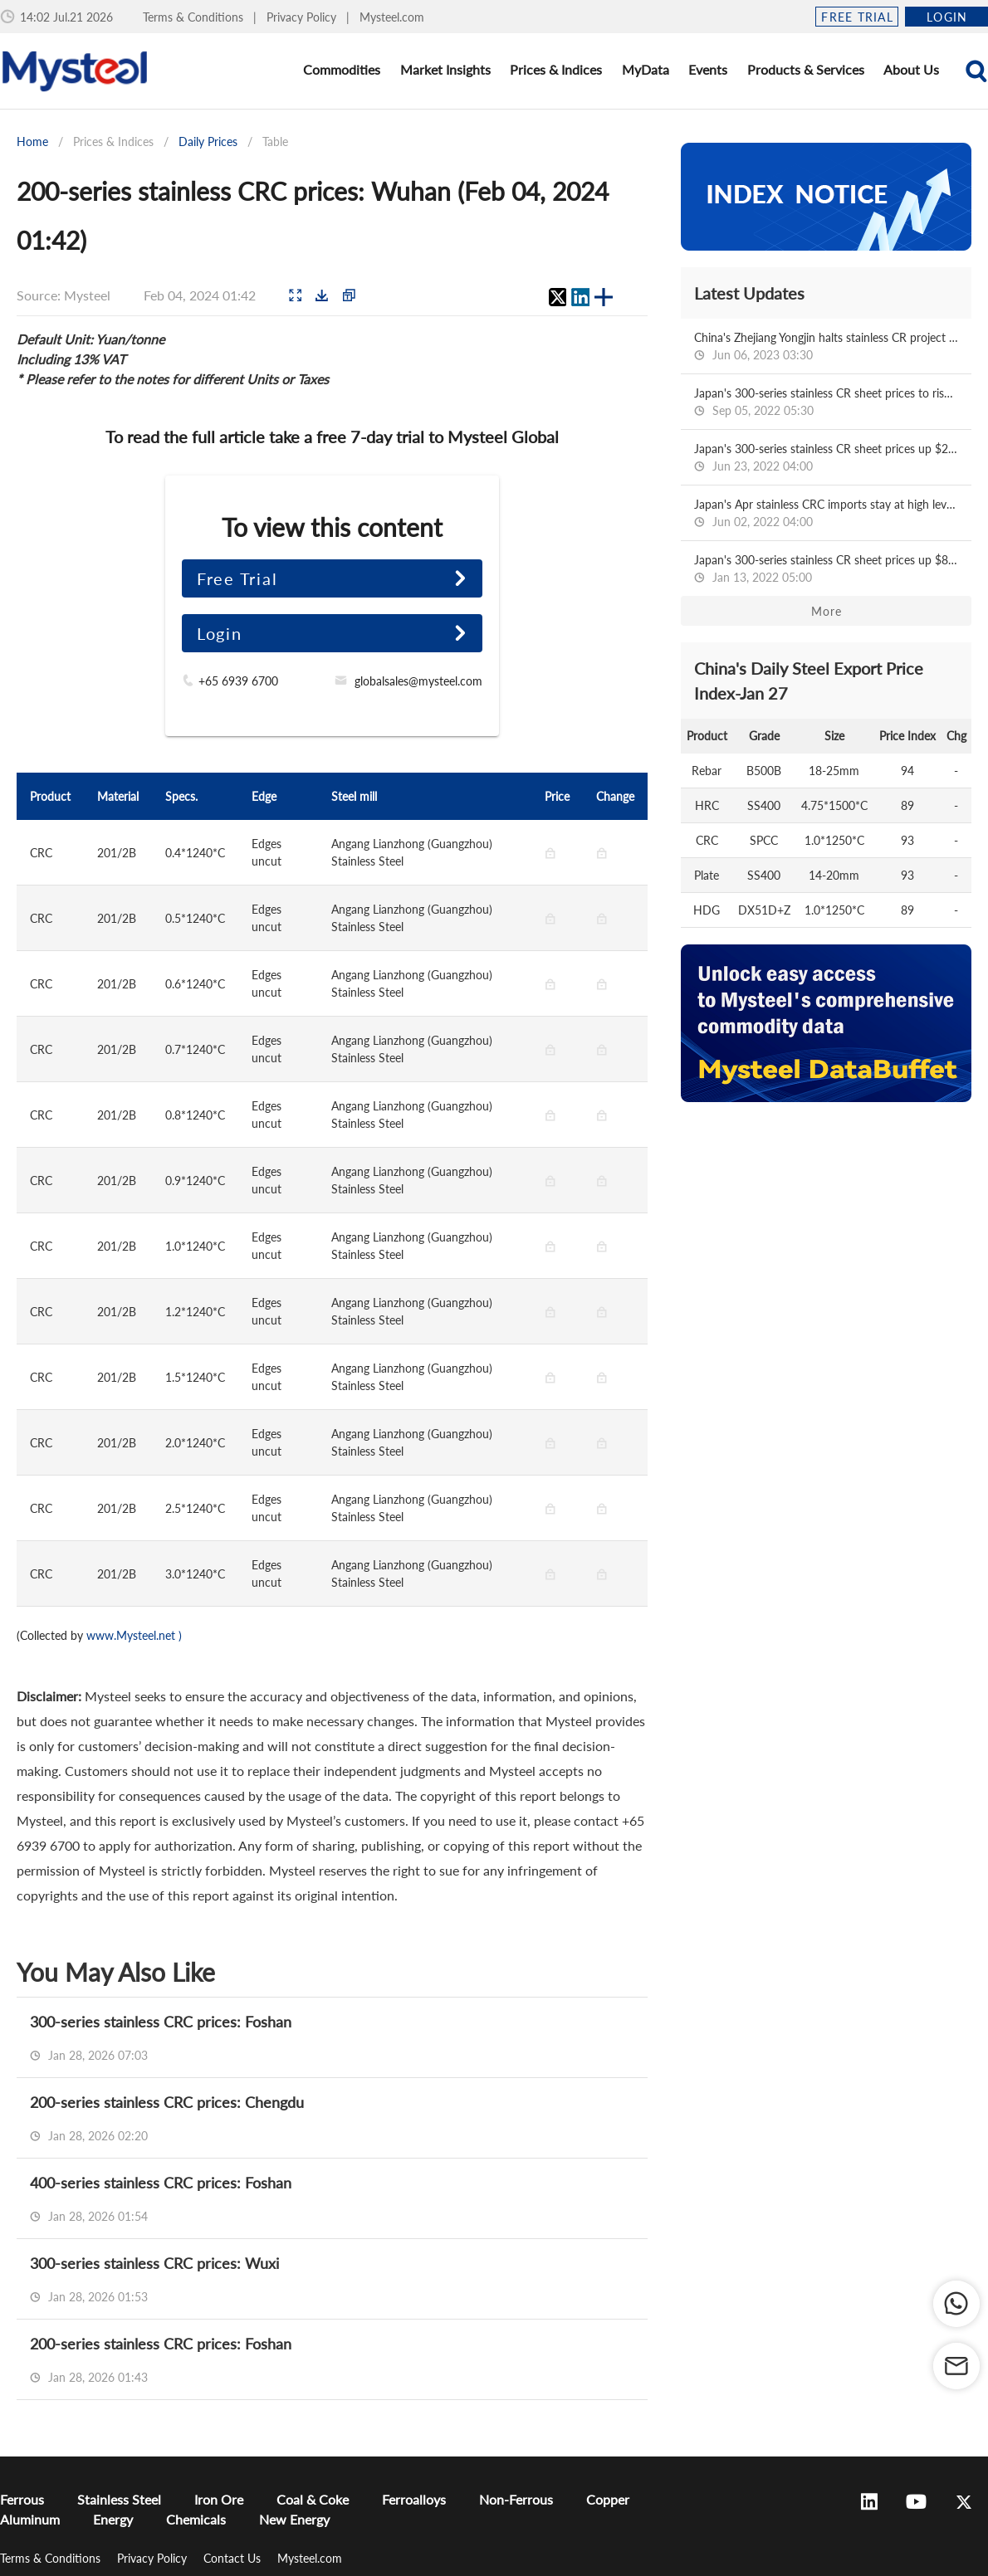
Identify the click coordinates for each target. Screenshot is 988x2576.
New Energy (294, 2519)
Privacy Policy (303, 17)
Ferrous (22, 2499)
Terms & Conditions (195, 17)
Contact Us (233, 2558)
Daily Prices (208, 141)
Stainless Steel (119, 2499)
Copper (607, 2499)
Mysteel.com (391, 17)
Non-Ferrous (516, 2499)
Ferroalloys (414, 2499)
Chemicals (196, 2519)
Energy (113, 2519)
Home (32, 141)
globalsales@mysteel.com (418, 681)
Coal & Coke (312, 2499)
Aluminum (30, 2519)
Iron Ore (218, 2499)
